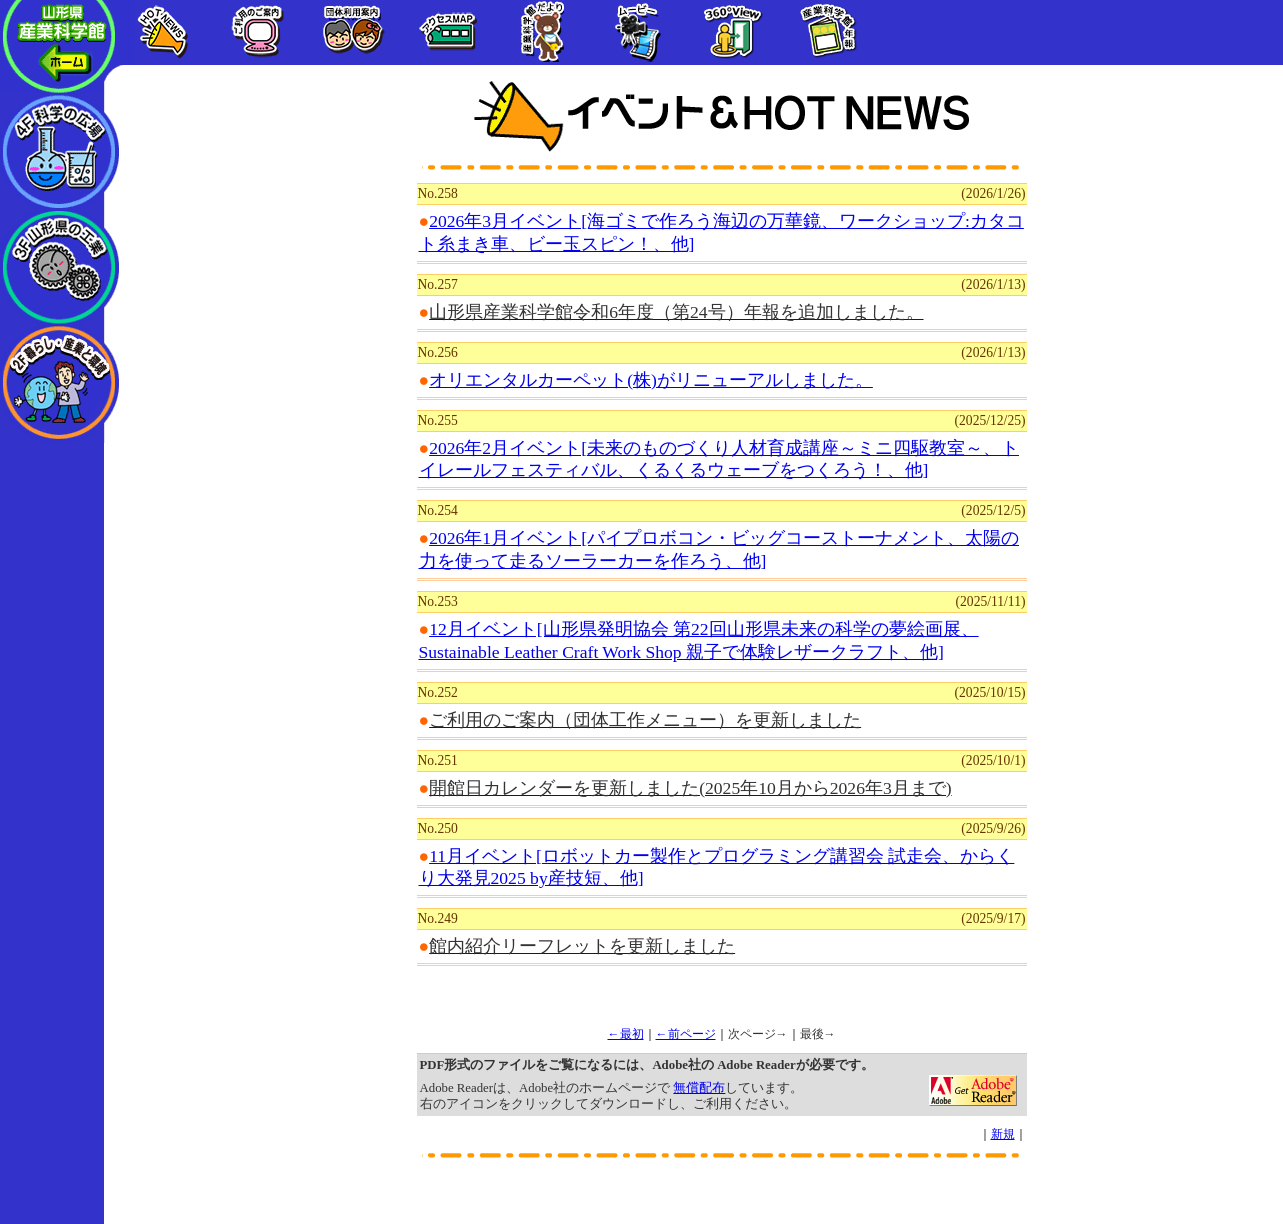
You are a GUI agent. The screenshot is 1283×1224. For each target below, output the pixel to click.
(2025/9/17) (993, 918)
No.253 (438, 601)
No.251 (438, 760)
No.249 (438, 918)
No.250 (438, 828)
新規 (1003, 1134)
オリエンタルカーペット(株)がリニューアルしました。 (651, 380)
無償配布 (699, 1088)
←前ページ (686, 1034)
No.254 (438, 510)
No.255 (438, 420)
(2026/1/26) (993, 193)
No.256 (438, 352)
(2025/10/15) (990, 692)
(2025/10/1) (993, 760)
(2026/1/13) (993, 284)
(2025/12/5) (993, 510)
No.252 (438, 692)
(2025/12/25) (990, 420)
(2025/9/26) (993, 828)
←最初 (626, 1034)
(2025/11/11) (991, 601)
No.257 (438, 284)
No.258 (438, 193)
